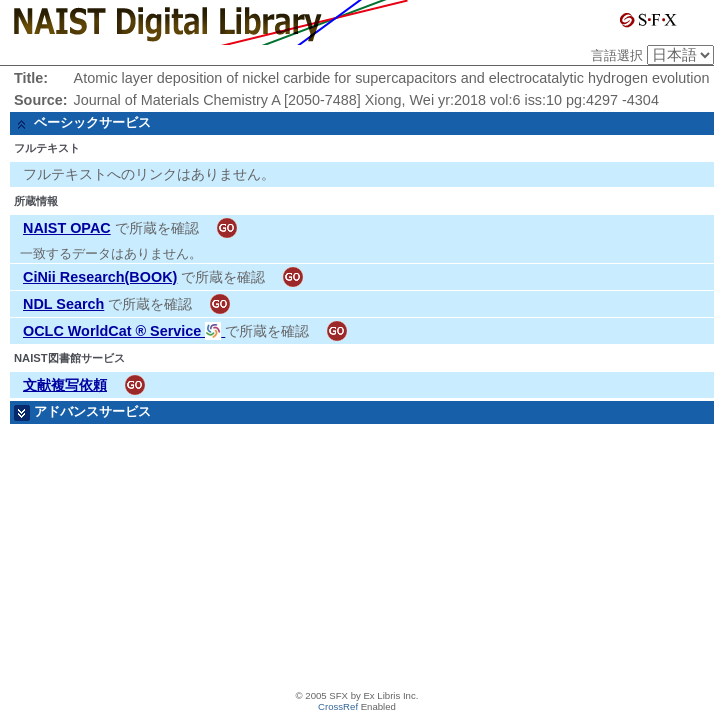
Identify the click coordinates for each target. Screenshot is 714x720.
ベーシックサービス (92, 122)
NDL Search (63, 304)
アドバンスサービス (92, 411)
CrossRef (338, 706)
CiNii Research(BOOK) (100, 277)
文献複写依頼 (65, 385)
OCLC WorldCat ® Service (124, 331)
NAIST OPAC (67, 228)
